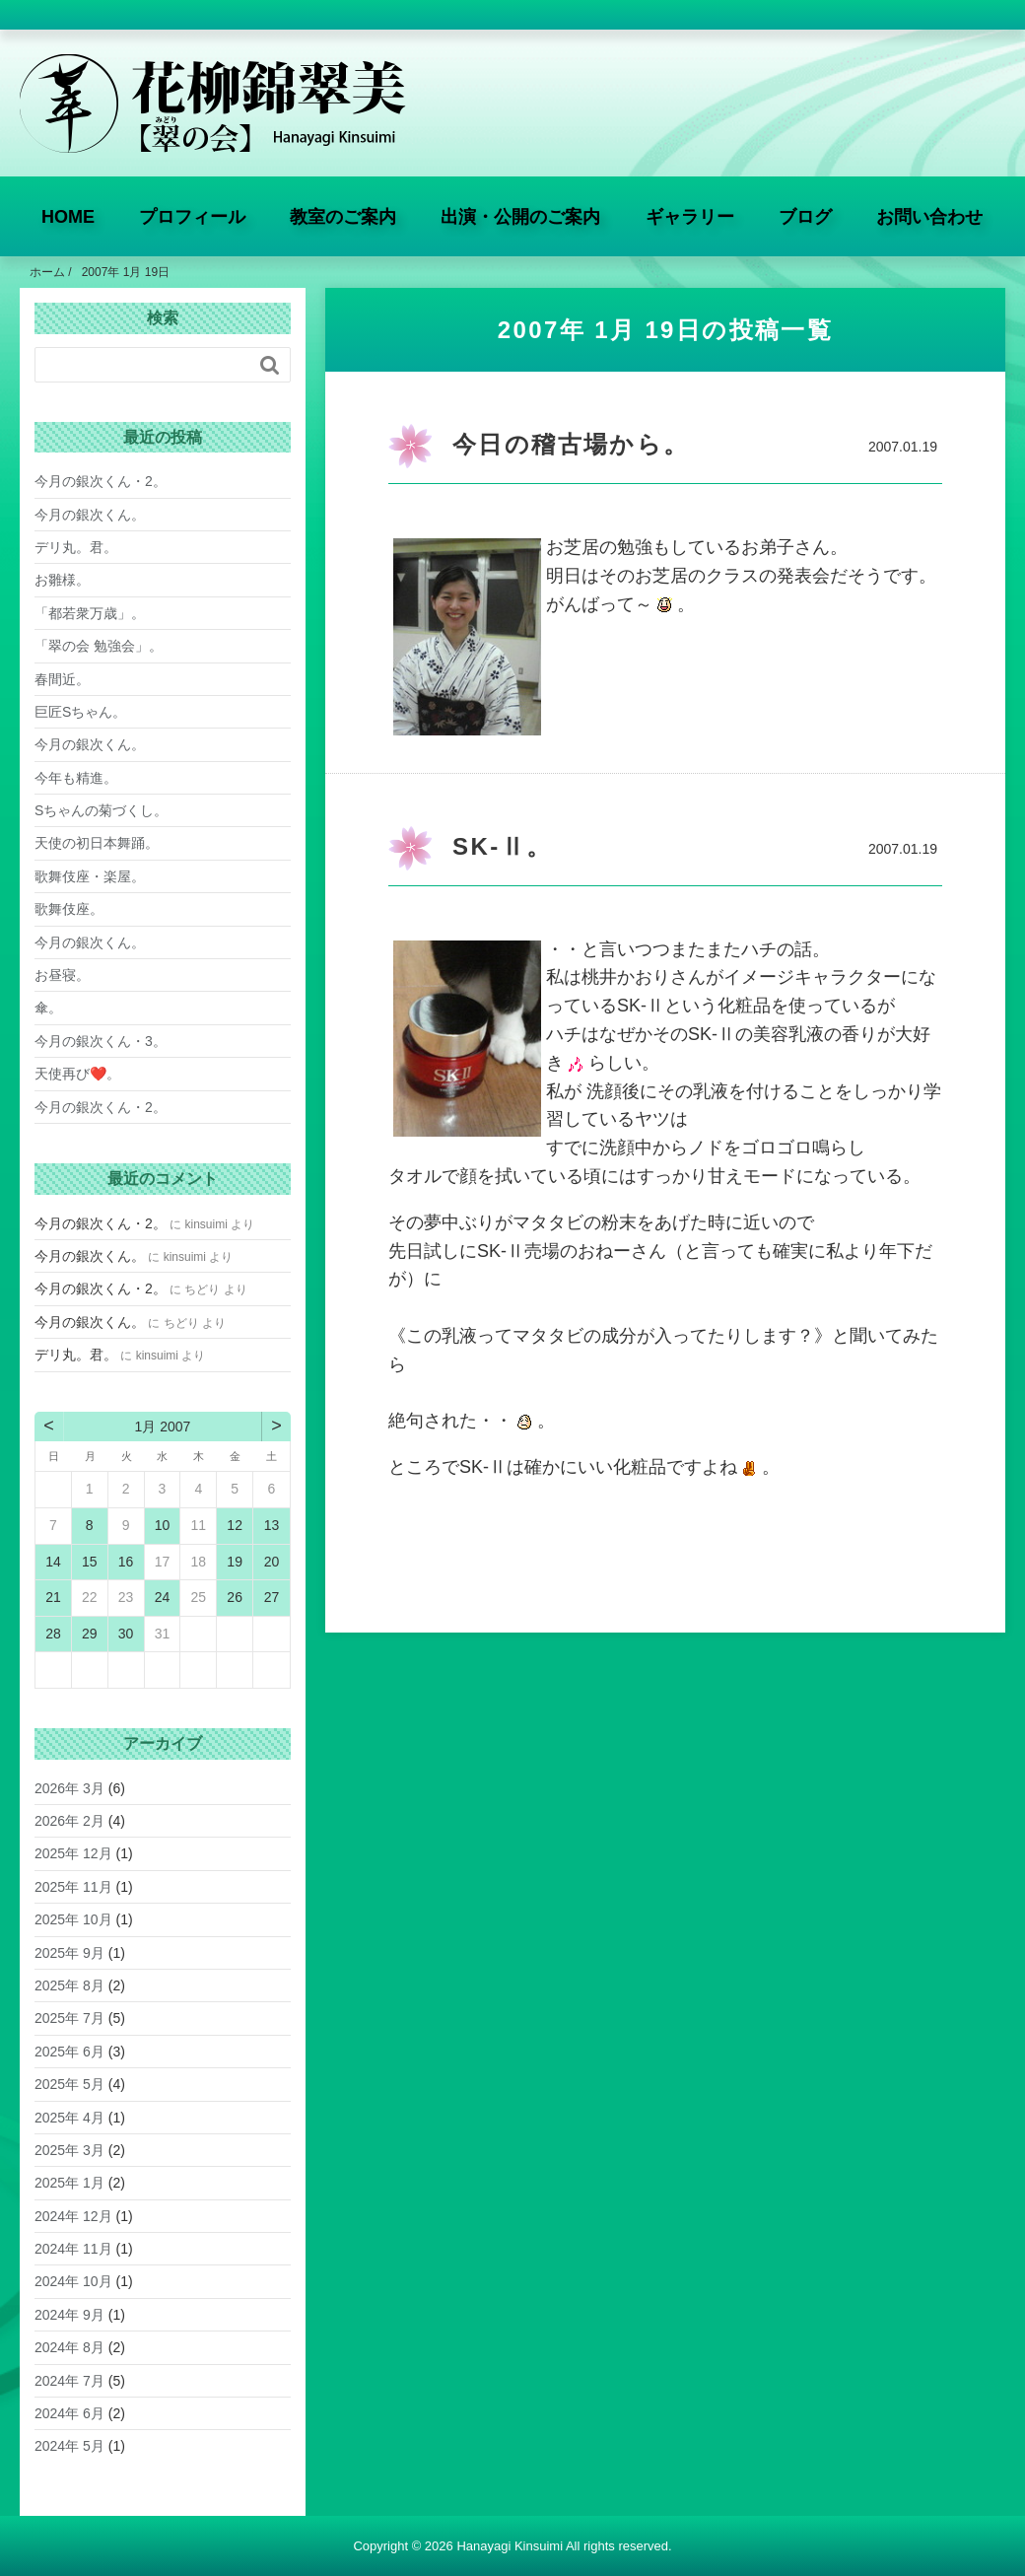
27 (272, 1597)
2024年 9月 (69, 2315)
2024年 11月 (73, 2249)
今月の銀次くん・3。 (100, 1041)
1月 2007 (163, 1426)
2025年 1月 (69, 2183)
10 (163, 1525)
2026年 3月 (69, 1788)
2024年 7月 (69, 2381)
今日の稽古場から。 (571, 444)
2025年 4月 (69, 2117)
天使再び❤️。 (77, 1073)
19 (234, 1561)
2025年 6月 (69, 2051)
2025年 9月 (69, 1953)
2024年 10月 (73, 2281)
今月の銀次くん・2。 (100, 481)
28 (53, 1633)
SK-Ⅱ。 (502, 846)
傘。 (48, 1007)
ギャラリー (690, 217)
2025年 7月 (69, 2018)
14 (53, 1561)
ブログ (805, 217)
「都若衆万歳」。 (89, 613)
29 (90, 1633)
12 (234, 1525)
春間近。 (62, 679)
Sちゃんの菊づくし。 (101, 810)
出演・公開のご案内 (520, 217)
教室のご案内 (343, 217)
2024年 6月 (69, 2413)
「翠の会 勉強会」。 (98, 646)
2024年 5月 (69, 2446)
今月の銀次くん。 (89, 514)
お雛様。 (62, 580)
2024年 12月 (73, 2216)
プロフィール (192, 217)
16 (126, 1561)
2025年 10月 (73, 1919)
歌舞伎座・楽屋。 (89, 876)
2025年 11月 (73, 1887)
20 (272, 1561)
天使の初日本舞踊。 (96, 843)
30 (126, 1633)
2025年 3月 (69, 2150)
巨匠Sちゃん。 (80, 712)
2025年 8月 (69, 1985)
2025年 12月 (73, 1853)
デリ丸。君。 (75, 547)
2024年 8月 (69, 2347)
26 (234, 1597)
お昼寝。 (62, 975)
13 (272, 1525)
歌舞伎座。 (68, 909)
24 (163, 1597)
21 (53, 1597)
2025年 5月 (69, 2084)
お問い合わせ (929, 217)
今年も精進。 (75, 778)
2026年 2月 (69, 1821)
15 (90, 1561)
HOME (68, 217)
